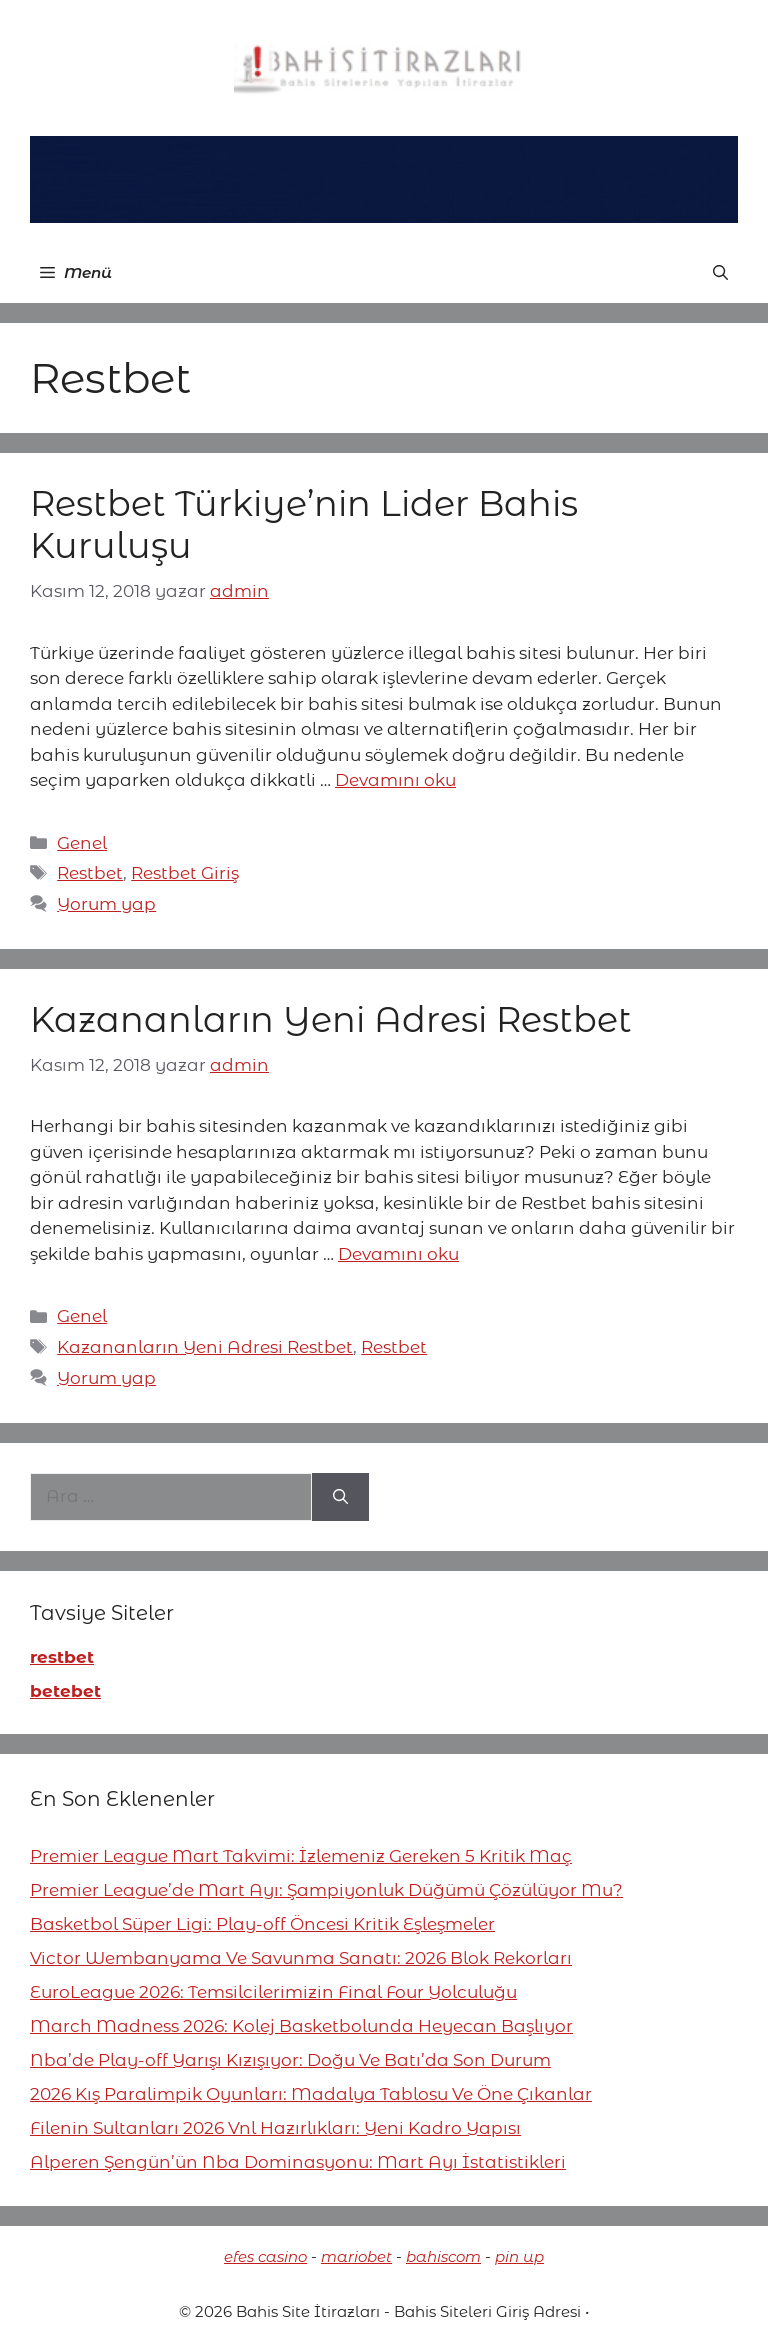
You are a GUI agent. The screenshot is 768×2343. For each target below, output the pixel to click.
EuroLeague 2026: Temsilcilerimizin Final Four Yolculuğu (273, 1992)
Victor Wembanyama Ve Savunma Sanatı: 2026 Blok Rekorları (301, 1958)
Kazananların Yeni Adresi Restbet (331, 1019)
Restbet (90, 873)
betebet (65, 1691)
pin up (519, 2256)
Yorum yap (106, 904)
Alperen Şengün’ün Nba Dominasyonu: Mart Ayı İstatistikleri (298, 2162)
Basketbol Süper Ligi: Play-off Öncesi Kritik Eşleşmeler (262, 1924)
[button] (720, 273)
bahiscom (443, 2256)
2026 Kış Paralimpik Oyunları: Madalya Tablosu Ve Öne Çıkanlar (311, 2094)
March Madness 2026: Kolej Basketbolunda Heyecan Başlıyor (301, 2026)
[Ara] (340, 1497)
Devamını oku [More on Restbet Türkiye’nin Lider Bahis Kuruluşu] (395, 780)
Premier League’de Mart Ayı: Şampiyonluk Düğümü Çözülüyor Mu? (326, 1890)
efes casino (265, 2256)
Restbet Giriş (185, 873)
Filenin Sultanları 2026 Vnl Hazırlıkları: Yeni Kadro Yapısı (275, 2128)
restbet (62, 1657)
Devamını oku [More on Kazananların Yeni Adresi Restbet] (398, 1254)
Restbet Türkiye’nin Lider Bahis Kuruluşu (304, 524)
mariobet (356, 2256)
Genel (82, 843)
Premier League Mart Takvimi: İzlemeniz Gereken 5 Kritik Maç (301, 1856)
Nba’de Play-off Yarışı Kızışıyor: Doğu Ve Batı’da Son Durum (290, 2060)
